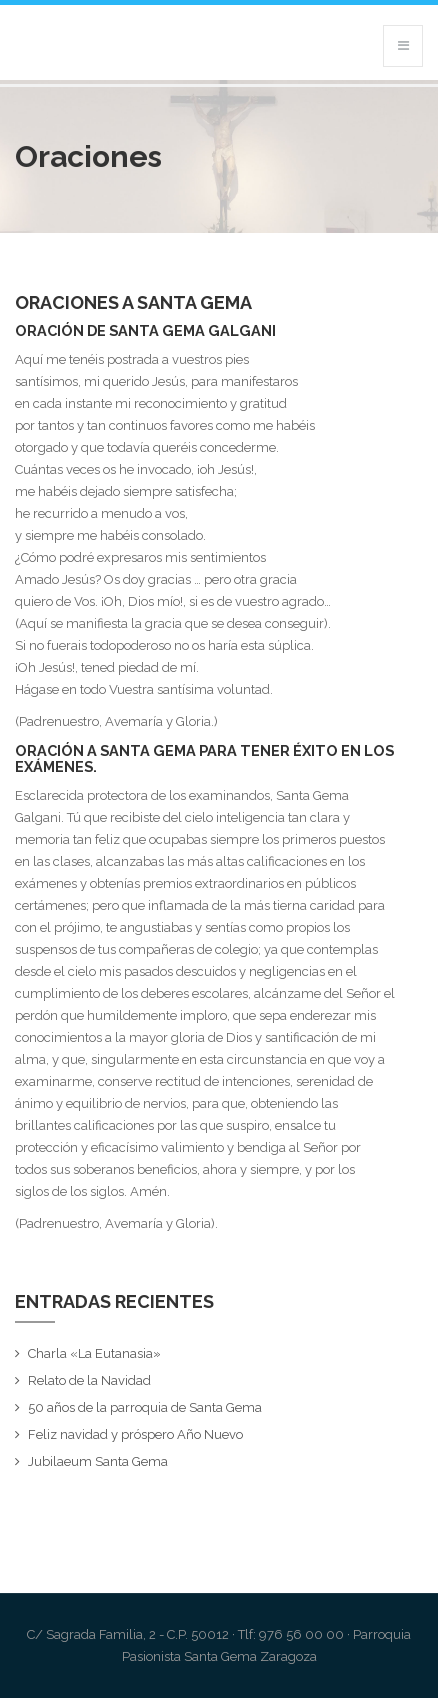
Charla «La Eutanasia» (94, 1353)
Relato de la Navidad (89, 1380)
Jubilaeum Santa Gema (98, 1461)
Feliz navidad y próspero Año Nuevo (135, 1434)
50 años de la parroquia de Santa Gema (145, 1407)
